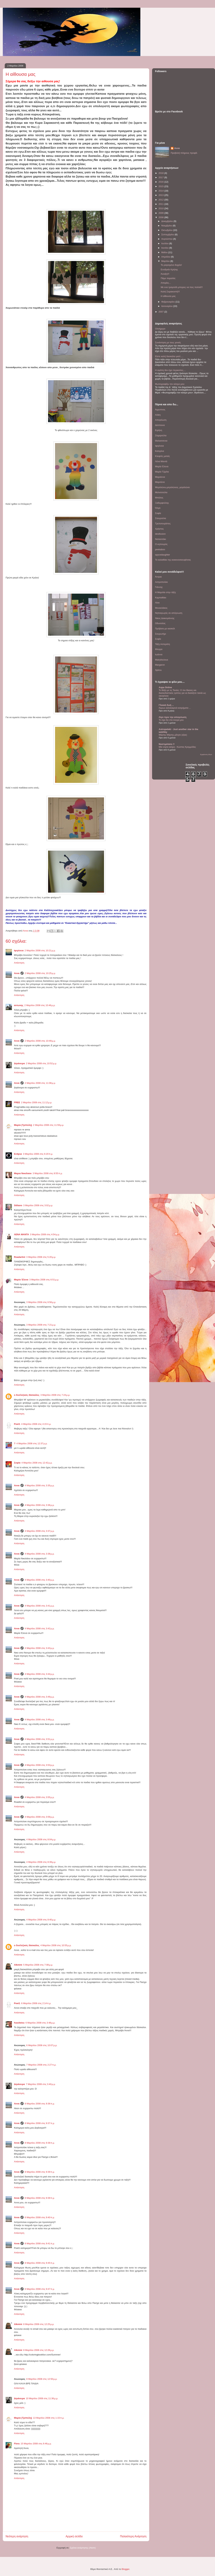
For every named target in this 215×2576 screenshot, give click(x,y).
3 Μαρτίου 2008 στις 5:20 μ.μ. (41, 1257)
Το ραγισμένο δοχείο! (171, 265)
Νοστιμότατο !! (166, 744)
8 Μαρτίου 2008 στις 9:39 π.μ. (40, 2172)
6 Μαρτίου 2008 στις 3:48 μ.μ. (40, 2022)
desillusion (160, 534)
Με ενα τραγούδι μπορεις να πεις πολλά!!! (182, 287)
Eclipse (18, 1154)
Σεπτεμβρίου (168, 234)
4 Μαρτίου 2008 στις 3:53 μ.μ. (39, 1765)
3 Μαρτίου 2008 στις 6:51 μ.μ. (44, 1279)
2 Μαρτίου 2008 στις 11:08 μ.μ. (40, 1083)
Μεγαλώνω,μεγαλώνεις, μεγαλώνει (172, 487)
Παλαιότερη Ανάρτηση (133, 2536)
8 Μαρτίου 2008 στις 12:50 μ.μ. (41, 2379)
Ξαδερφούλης (162, 503)
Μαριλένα (160, 482)
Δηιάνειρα (19, 1063)
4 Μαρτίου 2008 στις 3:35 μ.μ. (39, 1485)
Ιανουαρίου (167, 306)
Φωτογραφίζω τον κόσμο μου (169, 384)
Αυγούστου (167, 239)
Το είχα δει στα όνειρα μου (171, 720)
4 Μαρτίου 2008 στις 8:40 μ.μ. (41, 1919)
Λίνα (157, 602)
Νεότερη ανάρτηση (17, 2536)
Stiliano (18, 1205)
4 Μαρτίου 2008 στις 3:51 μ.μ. (39, 1739)
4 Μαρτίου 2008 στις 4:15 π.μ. (36, 1424)
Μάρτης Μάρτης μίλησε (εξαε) (173, 735)
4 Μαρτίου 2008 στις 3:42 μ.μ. (39, 1628)
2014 (161, 190)
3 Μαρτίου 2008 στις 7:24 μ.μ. (55, 1395)
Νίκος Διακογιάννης (164, 618)
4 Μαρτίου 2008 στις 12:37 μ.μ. (31, 1443)
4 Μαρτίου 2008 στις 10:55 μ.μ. (55, 1945)
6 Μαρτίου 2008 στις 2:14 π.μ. (36, 2003)
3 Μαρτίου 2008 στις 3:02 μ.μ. (38, 1205)
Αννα (16, 973)
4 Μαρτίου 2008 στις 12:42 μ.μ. (37, 1462)
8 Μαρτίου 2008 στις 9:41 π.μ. (40, 2243)
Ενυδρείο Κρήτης (169, 269)
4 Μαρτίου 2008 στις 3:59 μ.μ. (39, 1817)
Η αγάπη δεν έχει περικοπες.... (170, 370)
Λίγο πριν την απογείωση (172, 717)
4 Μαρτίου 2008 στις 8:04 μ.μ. (41, 1839)
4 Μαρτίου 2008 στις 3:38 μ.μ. (39, 1553)
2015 (161, 186)
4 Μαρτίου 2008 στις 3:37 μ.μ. (39, 1531)
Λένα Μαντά (161, 461)
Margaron (160, 664)
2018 (161, 173)
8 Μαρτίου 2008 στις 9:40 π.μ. (40, 2217)
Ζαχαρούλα (160, 435)
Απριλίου (166, 256)
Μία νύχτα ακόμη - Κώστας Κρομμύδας (177, 747)
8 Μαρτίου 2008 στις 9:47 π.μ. (40, 2289)
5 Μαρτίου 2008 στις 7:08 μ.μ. (38, 1964)
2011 (161, 204)
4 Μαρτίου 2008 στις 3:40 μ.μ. (39, 1580)
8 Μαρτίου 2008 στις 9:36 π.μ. (40, 2103)
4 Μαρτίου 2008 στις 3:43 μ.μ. (39, 1648)
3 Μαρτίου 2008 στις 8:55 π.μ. (48, 1173)
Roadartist (19, 1257)
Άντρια (158, 576)
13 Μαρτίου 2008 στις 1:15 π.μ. (48, 2418)
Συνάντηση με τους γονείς (168, 342)
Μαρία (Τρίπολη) (23, 1125)
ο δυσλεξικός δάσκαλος (26, 1395)
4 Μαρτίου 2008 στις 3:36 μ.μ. (39, 1505)
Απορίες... (166, 282)
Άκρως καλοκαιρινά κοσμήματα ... (175, 708)
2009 (161, 213)
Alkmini (18, 1964)
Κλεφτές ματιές (162, 456)
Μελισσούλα (161, 492)
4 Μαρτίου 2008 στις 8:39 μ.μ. (41, 1862)
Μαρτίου (165, 261)
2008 (161, 217)
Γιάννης (159, 587)
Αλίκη (158, 414)
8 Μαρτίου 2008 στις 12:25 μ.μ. (38, 2324)
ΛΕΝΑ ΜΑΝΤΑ (21, 1234)
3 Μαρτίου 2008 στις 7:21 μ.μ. (41, 1324)
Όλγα (157, 508)
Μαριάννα (160, 477)
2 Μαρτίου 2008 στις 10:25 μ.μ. (40, 973)
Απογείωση (160, 420)
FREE (17, 1102)
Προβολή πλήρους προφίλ (184, 153)
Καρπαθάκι (160, 597)
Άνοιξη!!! (165, 274)
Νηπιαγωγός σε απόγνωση (168, 613)
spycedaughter (162, 554)
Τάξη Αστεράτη (162, 644)
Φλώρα (158, 649)
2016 (161, 181)
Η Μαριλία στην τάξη (165, 592)
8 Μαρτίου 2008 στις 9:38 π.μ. (40, 2143)
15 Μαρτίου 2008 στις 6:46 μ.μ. (36, 2443)
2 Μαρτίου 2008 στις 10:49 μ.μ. (40, 1041)
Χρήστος (159, 528)
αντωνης (18, 1005)
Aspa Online (165, 687)
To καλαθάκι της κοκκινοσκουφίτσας (173, 559)
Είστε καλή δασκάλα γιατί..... (169, 356)
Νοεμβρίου (167, 225)
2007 (161, 311)
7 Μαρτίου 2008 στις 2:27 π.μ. (41, 2064)
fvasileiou (19, 2022)
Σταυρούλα (160, 518)
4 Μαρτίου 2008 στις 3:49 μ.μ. (39, 1696)
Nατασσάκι (160, 539)
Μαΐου (164, 252)
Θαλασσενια (161, 440)
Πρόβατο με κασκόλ (165, 628)
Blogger (125, 2569)
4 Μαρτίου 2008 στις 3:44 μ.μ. (39, 1674)
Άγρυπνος (160, 409)
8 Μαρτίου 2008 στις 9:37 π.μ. (40, 2123)
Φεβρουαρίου (168, 301)
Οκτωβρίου (167, 230)
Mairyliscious (161, 659)
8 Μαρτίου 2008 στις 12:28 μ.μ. (38, 2350)
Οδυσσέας (160, 623)
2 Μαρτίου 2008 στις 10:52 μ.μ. (41, 1063)
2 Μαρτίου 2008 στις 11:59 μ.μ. (48, 1125)
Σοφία (17, 1462)
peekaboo (160, 549)
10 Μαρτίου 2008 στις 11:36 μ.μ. (42, 2398)
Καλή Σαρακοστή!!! (170, 291)
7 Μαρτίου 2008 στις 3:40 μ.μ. (41, 2084)
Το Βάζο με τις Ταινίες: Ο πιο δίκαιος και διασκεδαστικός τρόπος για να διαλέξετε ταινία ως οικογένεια (182, 693)
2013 (161, 195)
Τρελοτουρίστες (163, 523)
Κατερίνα (159, 451)
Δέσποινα (160, 425)
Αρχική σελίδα (74, 2536)
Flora (17, 2443)
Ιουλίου (165, 243)
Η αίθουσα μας (168, 296)
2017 (161, 177)
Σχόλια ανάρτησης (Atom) (83, 2547)
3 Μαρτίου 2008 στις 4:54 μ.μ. (45, 1234)
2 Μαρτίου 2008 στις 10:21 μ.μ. (40, 950)
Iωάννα (158, 654)
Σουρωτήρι (160, 633)
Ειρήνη (158, 430)
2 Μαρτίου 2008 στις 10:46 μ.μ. (39, 1005)
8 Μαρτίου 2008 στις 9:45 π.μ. (40, 2263)
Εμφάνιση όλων (206, 754)
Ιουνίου (165, 247)
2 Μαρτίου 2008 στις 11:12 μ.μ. (36, 1102)
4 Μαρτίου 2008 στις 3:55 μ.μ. (39, 1797)
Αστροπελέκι (161, 582)
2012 (161, 199)
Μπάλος (159, 497)
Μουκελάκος (161, 608)
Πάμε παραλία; (168, 278)
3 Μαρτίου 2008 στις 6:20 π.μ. (38, 1154)
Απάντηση (19, 962)
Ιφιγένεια (19, 950)
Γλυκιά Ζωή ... (166, 705)
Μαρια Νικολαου (22, 1173)
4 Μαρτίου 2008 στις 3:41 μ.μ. (39, 1605)
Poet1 (17, 1424)
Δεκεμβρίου (167, 221)
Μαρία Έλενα (21, 1279)
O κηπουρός (161, 544)
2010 (161, 208)
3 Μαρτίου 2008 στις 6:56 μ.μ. (41, 1302)
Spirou (158, 670)
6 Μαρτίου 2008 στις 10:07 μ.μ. (41, 2045)
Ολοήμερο (160, 328)
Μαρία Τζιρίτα (162, 471)
